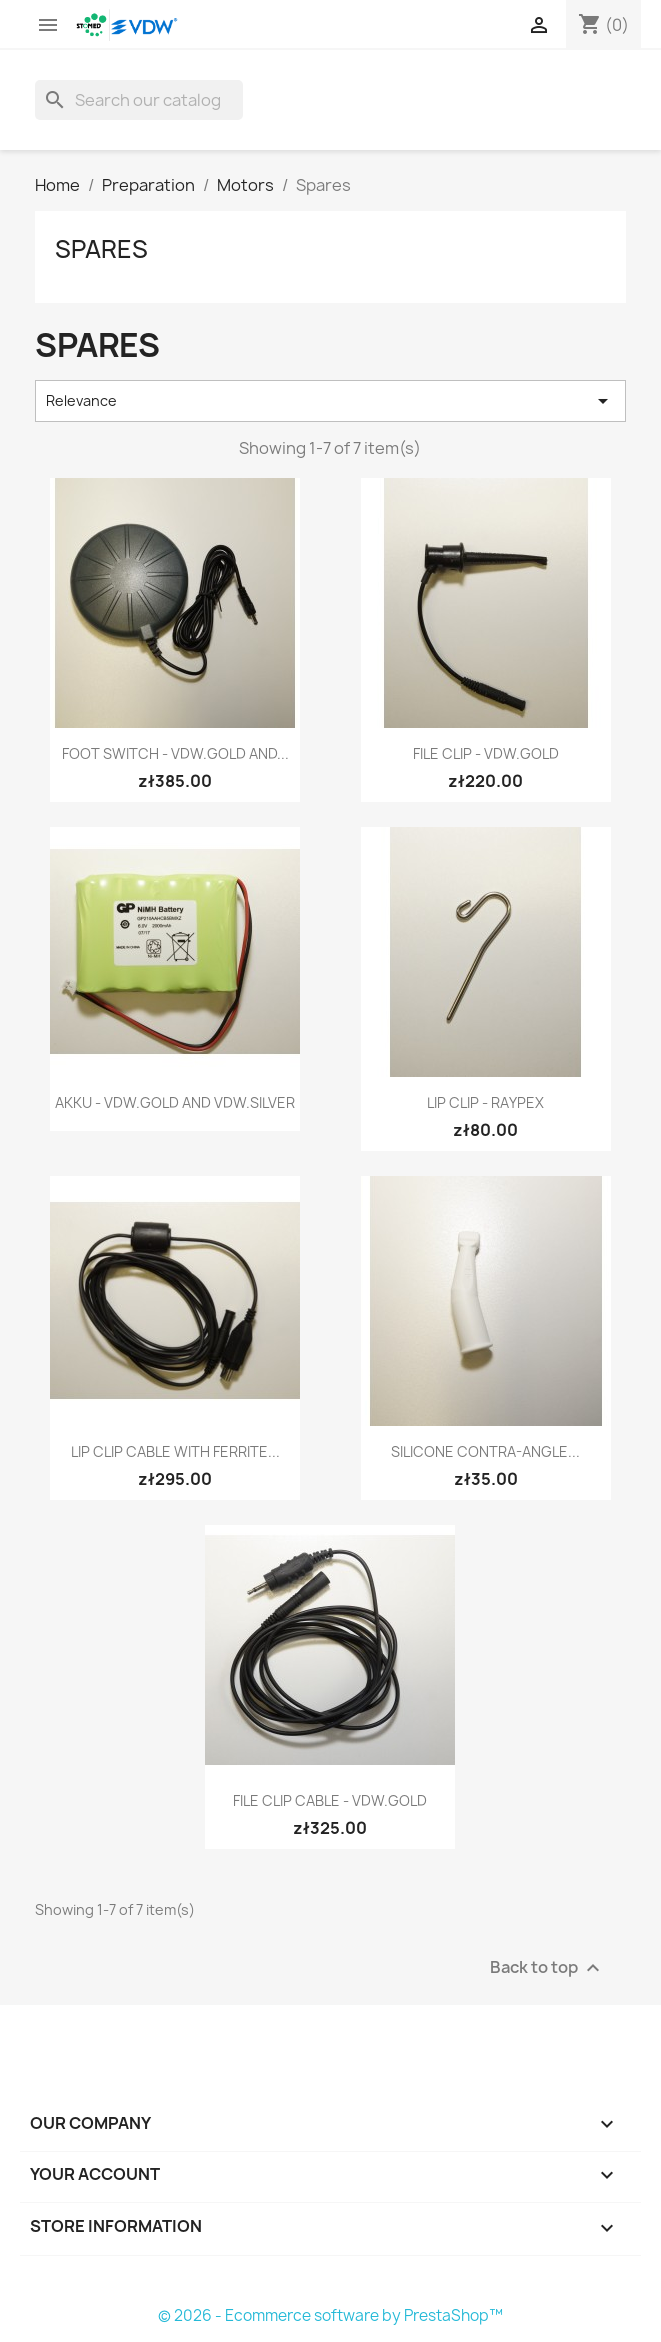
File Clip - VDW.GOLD (486, 753)
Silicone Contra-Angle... (485, 1451)
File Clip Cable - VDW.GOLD (330, 1800)
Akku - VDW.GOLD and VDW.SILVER (175, 1102)
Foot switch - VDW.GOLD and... (175, 753)
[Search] (139, 100)
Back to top (547, 1968)
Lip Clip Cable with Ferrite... (175, 1451)
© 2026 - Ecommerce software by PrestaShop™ (330, 2315)
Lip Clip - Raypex (485, 1102)
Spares (101, 249)
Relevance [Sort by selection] (330, 401)
